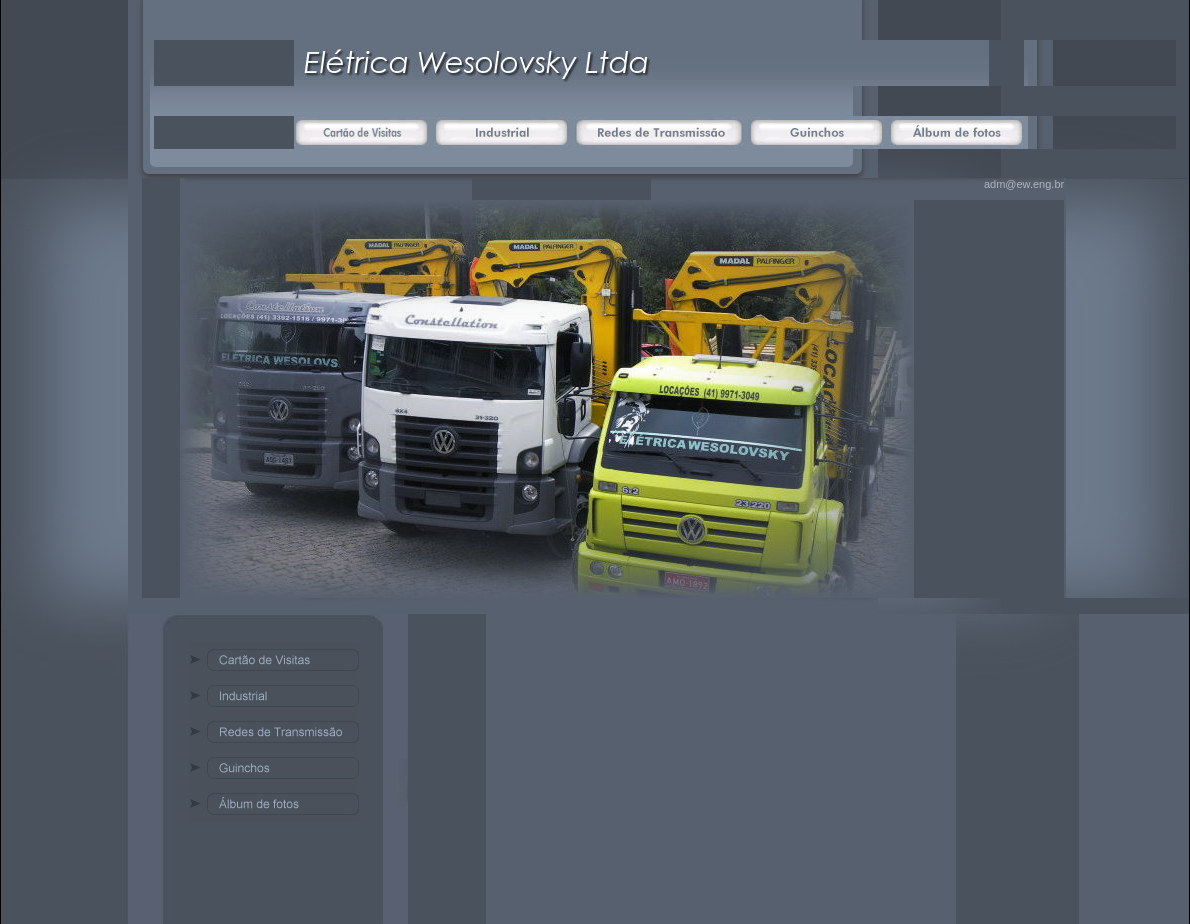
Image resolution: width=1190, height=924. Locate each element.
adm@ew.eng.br (1024, 184)
